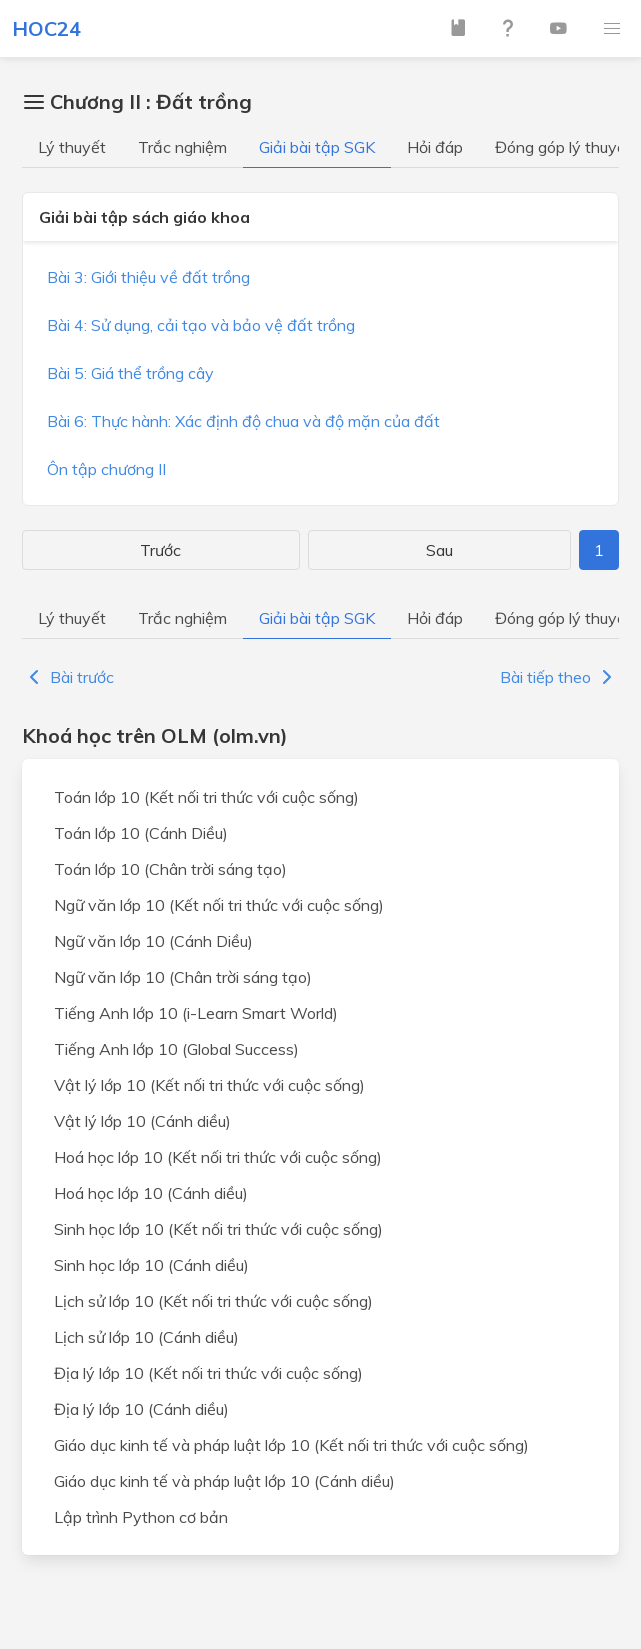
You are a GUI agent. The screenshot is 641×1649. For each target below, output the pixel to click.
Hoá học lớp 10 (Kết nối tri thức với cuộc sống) (218, 1157)
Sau (439, 550)
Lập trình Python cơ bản (141, 1517)
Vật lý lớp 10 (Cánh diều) (142, 1121)
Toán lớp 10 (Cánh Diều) (141, 833)
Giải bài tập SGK (317, 147)
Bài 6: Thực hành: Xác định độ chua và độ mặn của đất (243, 421)
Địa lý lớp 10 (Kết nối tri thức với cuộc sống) (208, 1373)
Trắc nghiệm (182, 147)
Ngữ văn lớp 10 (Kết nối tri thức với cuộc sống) (219, 905)
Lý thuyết (72, 147)
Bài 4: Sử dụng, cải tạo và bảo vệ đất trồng (201, 325)
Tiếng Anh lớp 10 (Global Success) (176, 1049)
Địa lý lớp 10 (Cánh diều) (141, 1409)
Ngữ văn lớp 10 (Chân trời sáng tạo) (183, 977)
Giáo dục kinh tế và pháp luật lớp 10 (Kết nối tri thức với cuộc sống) (291, 1445)
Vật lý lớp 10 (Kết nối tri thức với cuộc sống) (209, 1085)
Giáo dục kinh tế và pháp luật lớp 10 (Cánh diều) (224, 1481)
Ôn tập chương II (106, 469)
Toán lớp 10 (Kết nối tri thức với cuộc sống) (206, 797)
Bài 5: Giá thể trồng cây (130, 373)
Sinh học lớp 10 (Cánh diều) (151, 1265)
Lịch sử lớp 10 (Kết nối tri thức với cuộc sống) (213, 1301)
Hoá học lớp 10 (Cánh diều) (151, 1193)
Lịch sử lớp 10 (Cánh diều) (146, 1337)
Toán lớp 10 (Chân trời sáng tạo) (170, 869)
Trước (160, 550)
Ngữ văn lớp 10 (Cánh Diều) (153, 941)
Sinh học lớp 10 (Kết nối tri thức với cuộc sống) (218, 1229)
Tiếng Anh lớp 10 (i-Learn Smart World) (196, 1013)
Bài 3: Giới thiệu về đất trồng (148, 277)
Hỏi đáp (435, 147)
